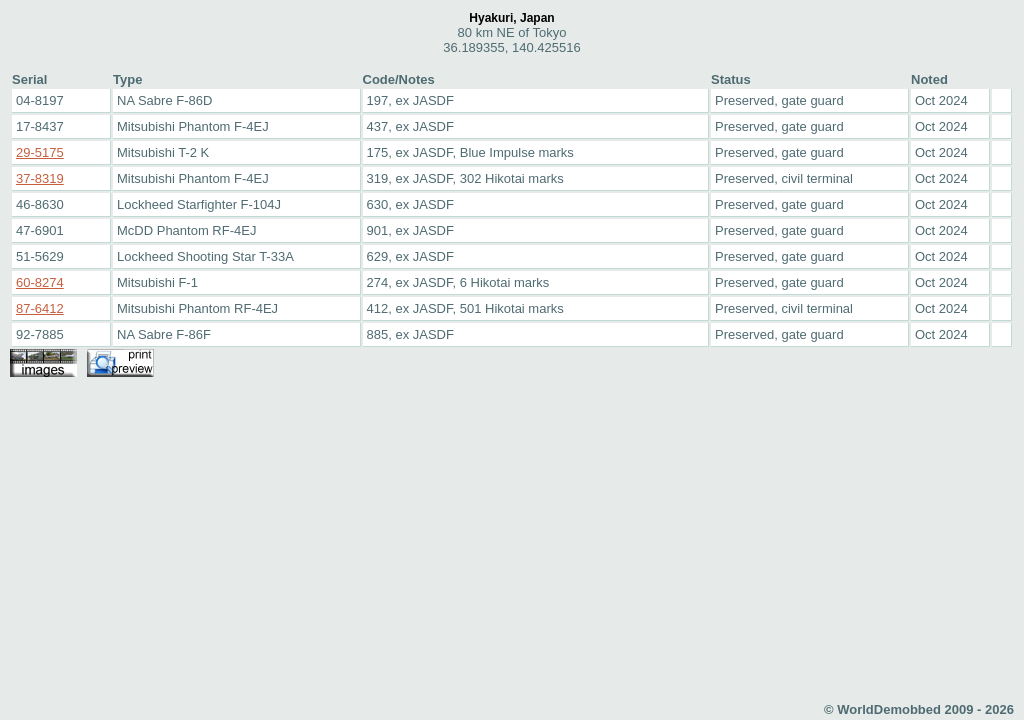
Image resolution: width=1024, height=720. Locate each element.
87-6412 (40, 308)
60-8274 (40, 282)
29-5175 (40, 152)
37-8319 (40, 178)
